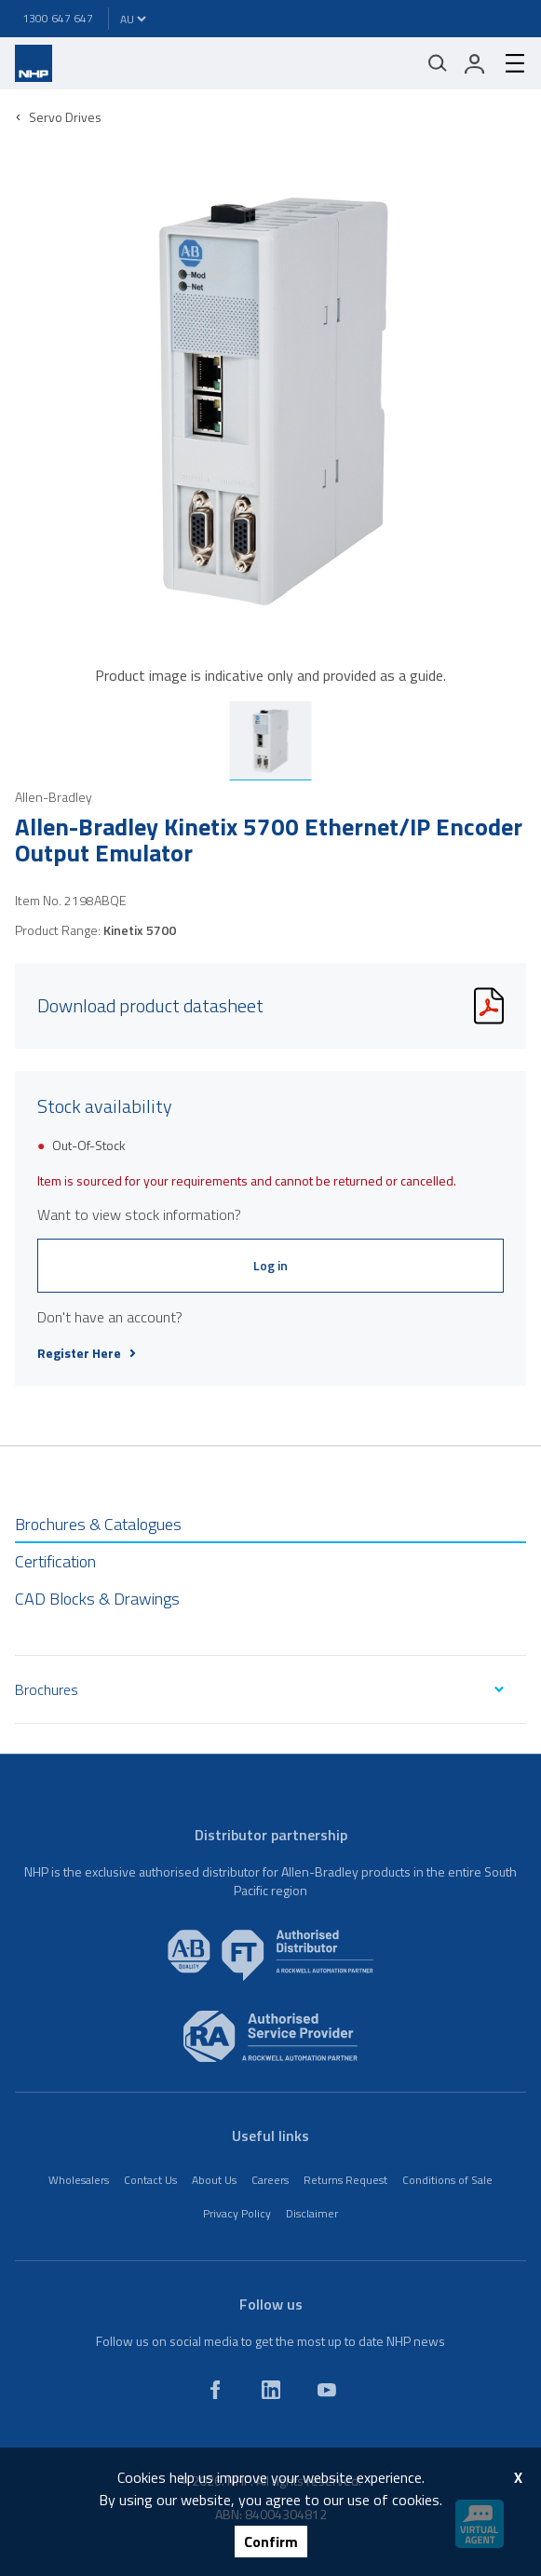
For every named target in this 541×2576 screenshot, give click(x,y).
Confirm (271, 2541)
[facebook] (215, 2389)
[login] (475, 63)
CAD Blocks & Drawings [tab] (97, 1598)
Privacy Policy (237, 2213)
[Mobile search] (437, 63)
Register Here (86, 1353)
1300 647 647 (57, 18)
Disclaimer (312, 2213)
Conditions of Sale (447, 2180)
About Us (214, 2180)
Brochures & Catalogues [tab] (98, 1524)
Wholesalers (78, 2180)
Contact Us (150, 2180)
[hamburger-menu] (507, 63)
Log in (270, 1265)
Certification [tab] (55, 1561)
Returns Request (345, 2180)
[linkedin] (271, 2389)
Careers (270, 2180)
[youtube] (327, 2389)
